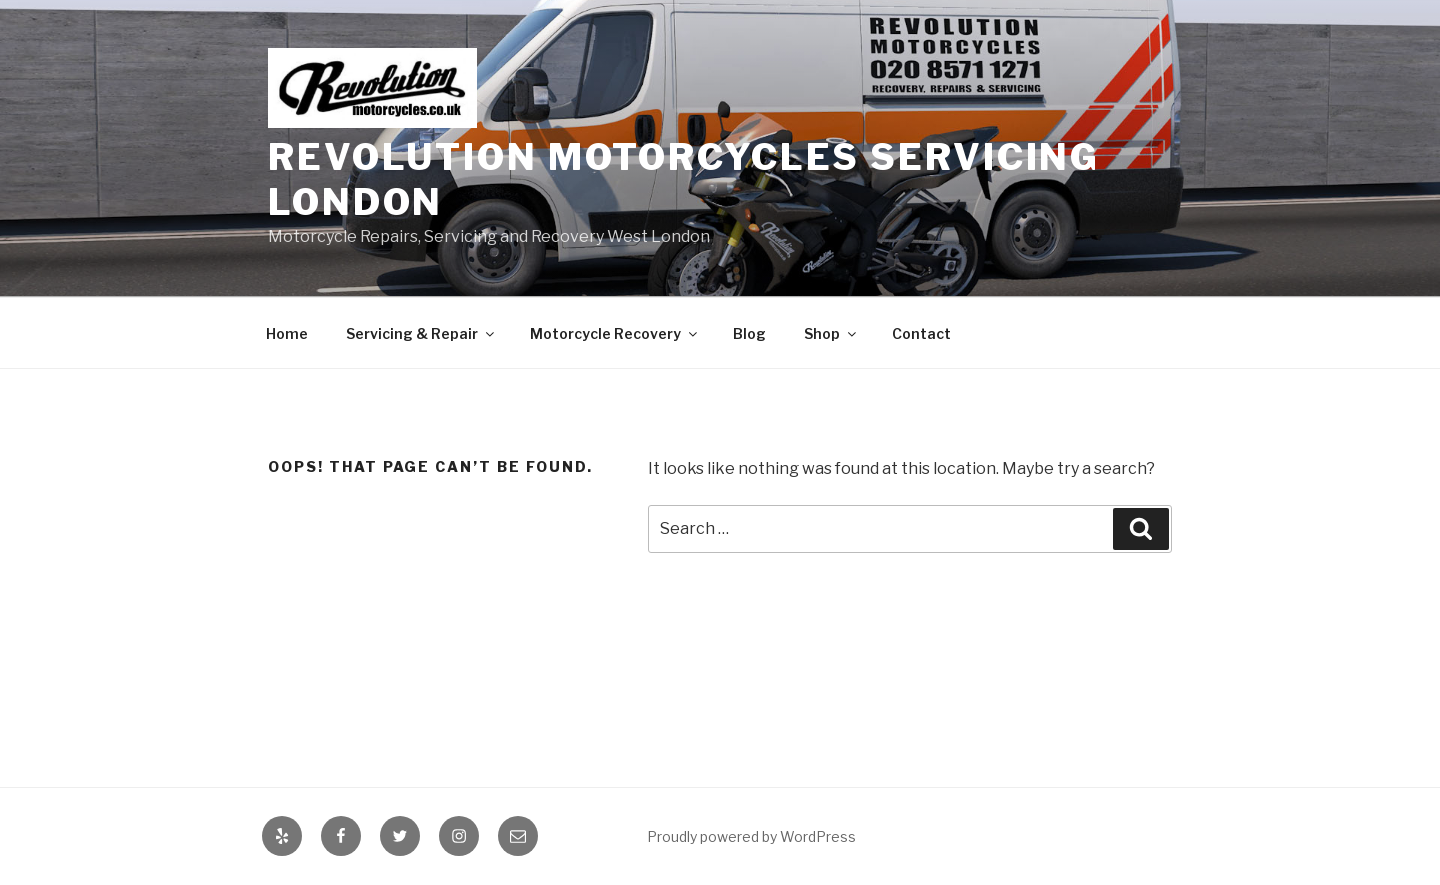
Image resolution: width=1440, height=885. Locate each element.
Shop (831, 333)
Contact (921, 333)
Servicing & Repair (421, 333)
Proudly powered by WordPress (751, 836)
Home (287, 333)
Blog (749, 333)
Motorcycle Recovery (615, 333)
